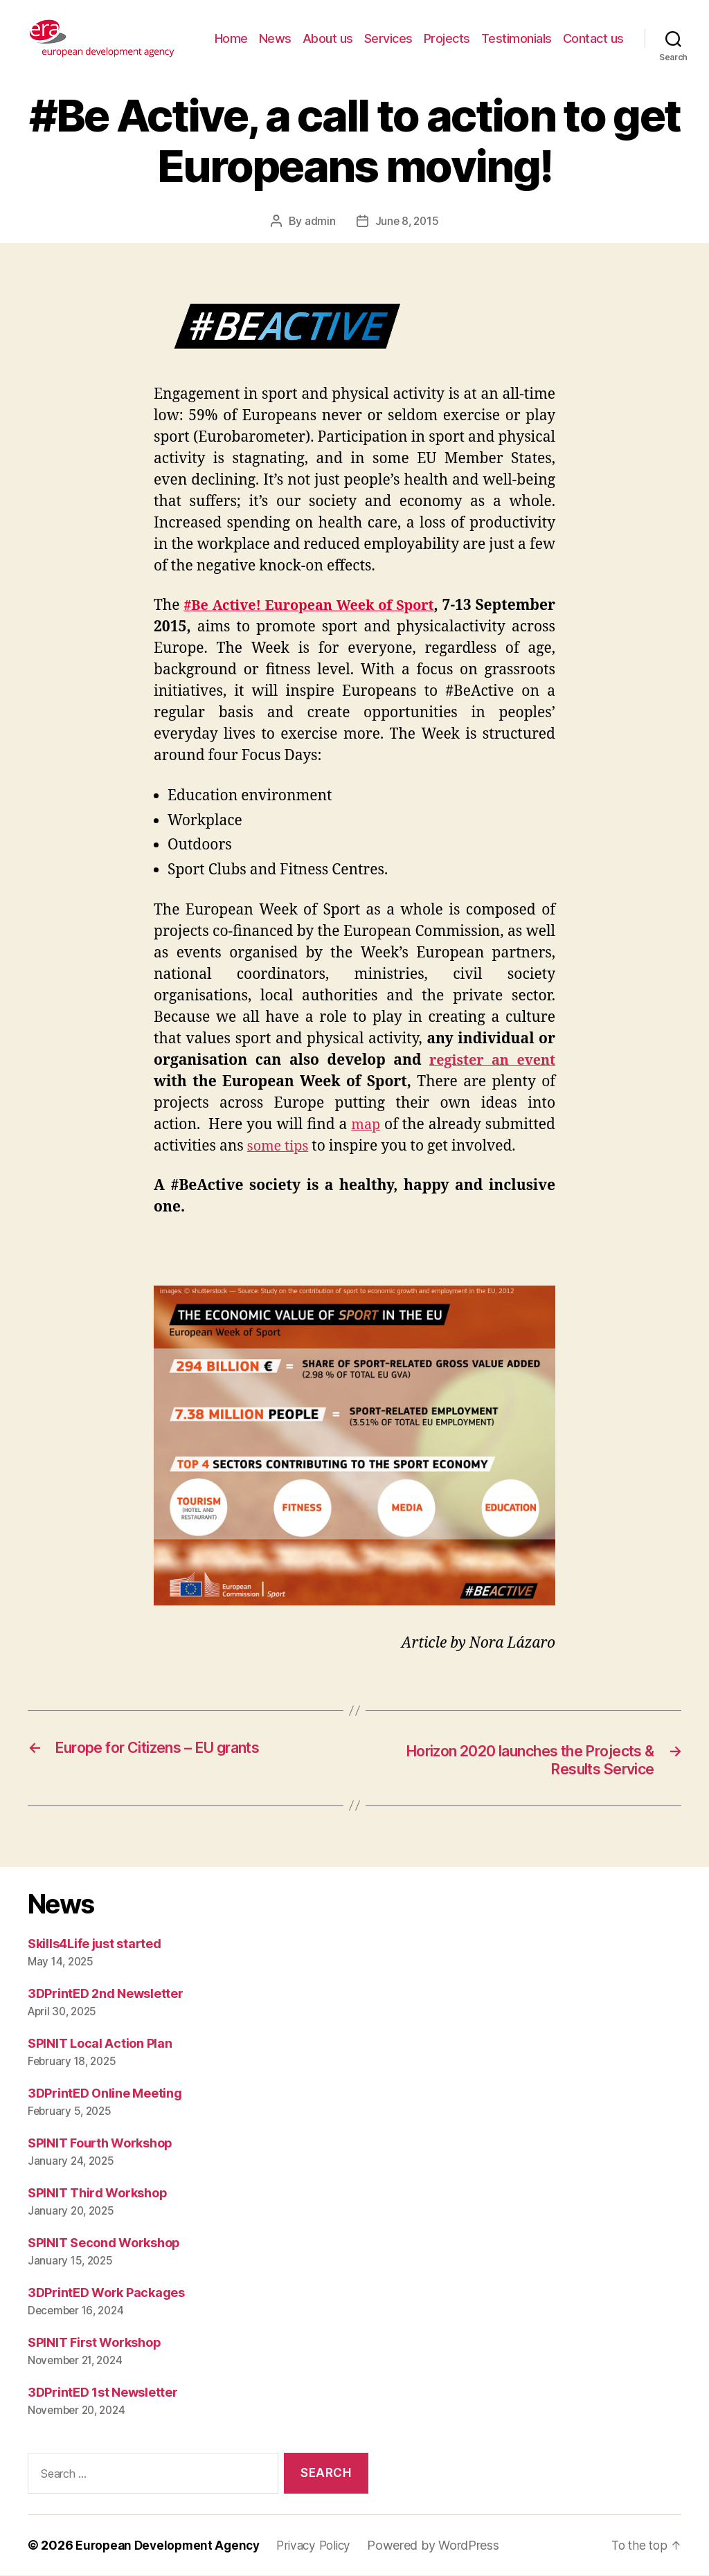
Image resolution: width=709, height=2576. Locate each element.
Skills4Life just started (94, 1944)
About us (328, 38)
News (275, 38)
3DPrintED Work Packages (106, 2293)
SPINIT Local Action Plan (100, 2044)
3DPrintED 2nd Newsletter (105, 1994)
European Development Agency (171, 2546)
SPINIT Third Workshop (97, 2193)
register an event (489, 1059)
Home (231, 38)
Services (388, 38)
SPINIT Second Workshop (104, 2243)
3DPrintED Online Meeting (105, 2094)
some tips (279, 1145)
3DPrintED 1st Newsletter (103, 2393)
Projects (447, 38)
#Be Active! (246, 605)
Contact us (593, 38)
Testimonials (516, 38)
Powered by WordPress (445, 2546)
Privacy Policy (322, 2546)
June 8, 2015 (407, 221)
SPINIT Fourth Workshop (100, 2143)
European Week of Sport (403, 605)
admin (318, 221)
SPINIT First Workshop (94, 2343)
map (366, 1124)
